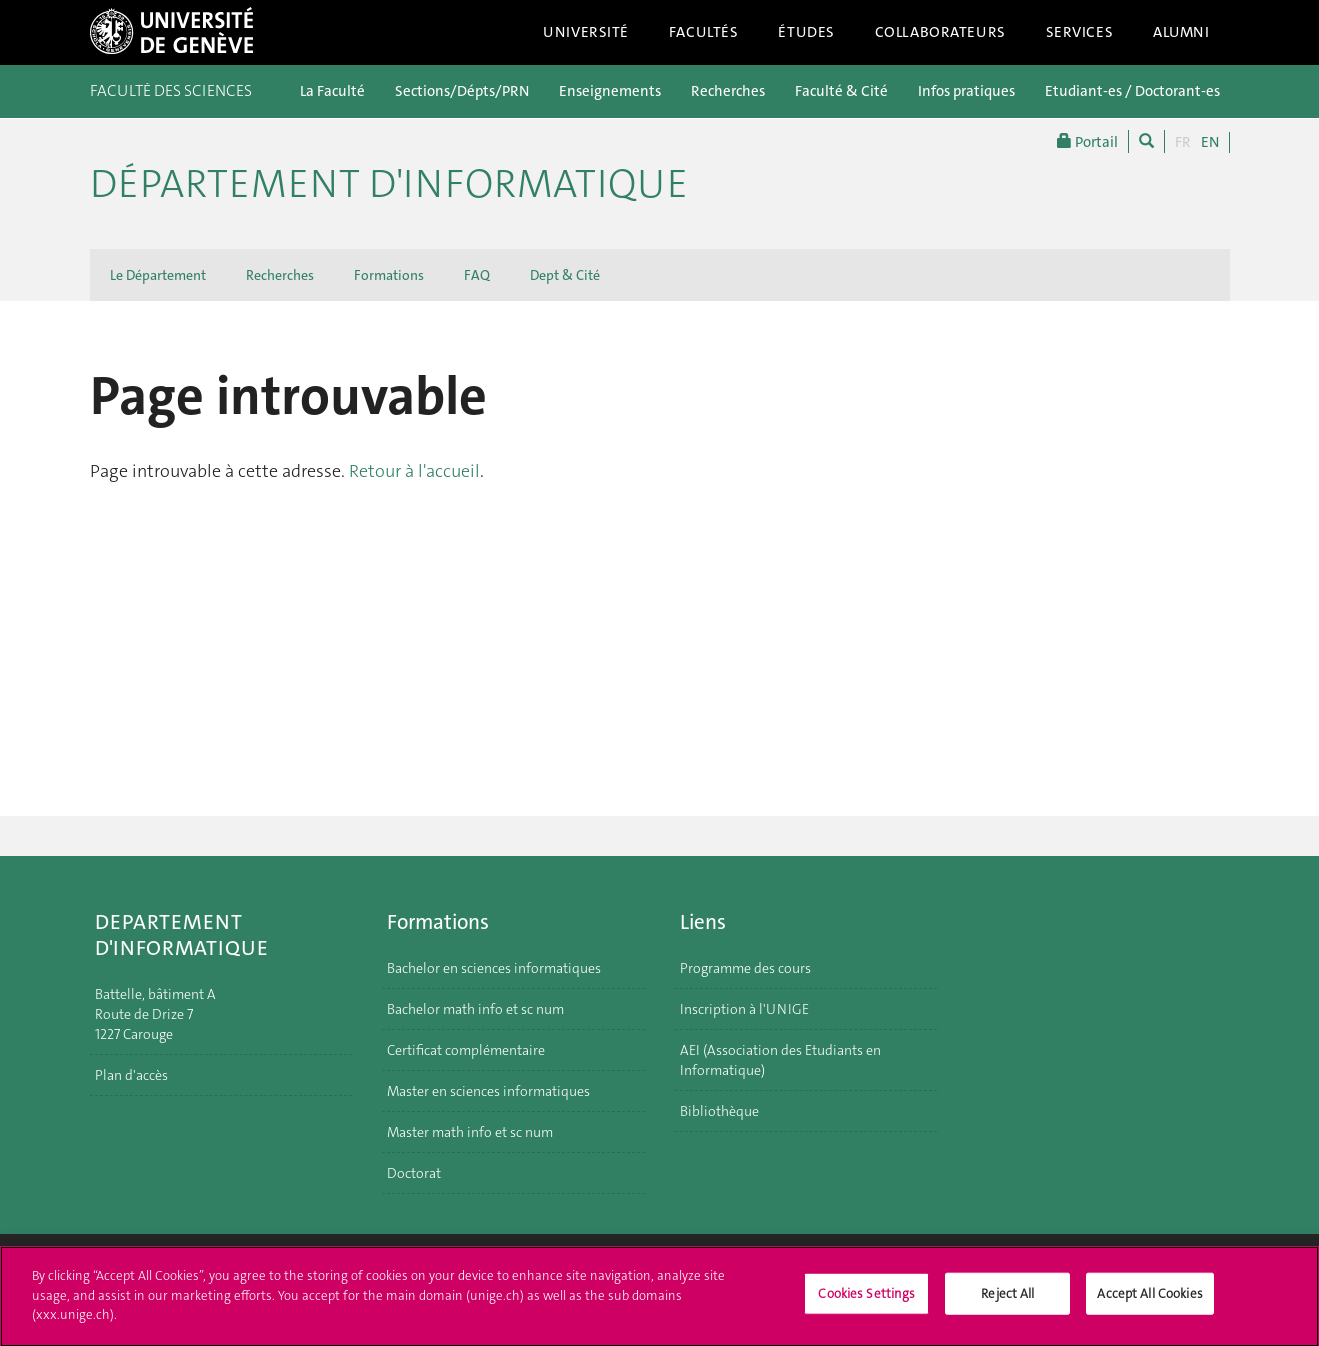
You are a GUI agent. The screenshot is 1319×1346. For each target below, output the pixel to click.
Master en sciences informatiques (488, 1091)
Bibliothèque (719, 1111)
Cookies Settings (866, 1301)
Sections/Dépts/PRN (462, 91)
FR (1183, 142)
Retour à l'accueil (414, 471)
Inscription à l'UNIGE (744, 1009)
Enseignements (610, 91)
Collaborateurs (940, 32)
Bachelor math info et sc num (475, 1009)
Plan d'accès (131, 1075)
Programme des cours (745, 968)
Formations (389, 275)
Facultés (704, 32)
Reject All (1007, 1301)
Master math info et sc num (470, 1132)
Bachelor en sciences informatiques (494, 968)
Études (806, 32)
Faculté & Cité (841, 91)
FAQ (477, 275)
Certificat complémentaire (466, 1050)
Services (1080, 32)
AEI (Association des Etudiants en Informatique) (780, 1060)
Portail (1087, 141)
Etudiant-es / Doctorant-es (1132, 91)
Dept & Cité (565, 275)
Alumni (1181, 32)
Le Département (158, 275)
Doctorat (414, 1173)
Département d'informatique (389, 184)
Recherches (728, 91)
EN (1210, 142)
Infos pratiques (966, 91)
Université (586, 32)
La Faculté (332, 91)
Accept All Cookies (1149, 1301)
